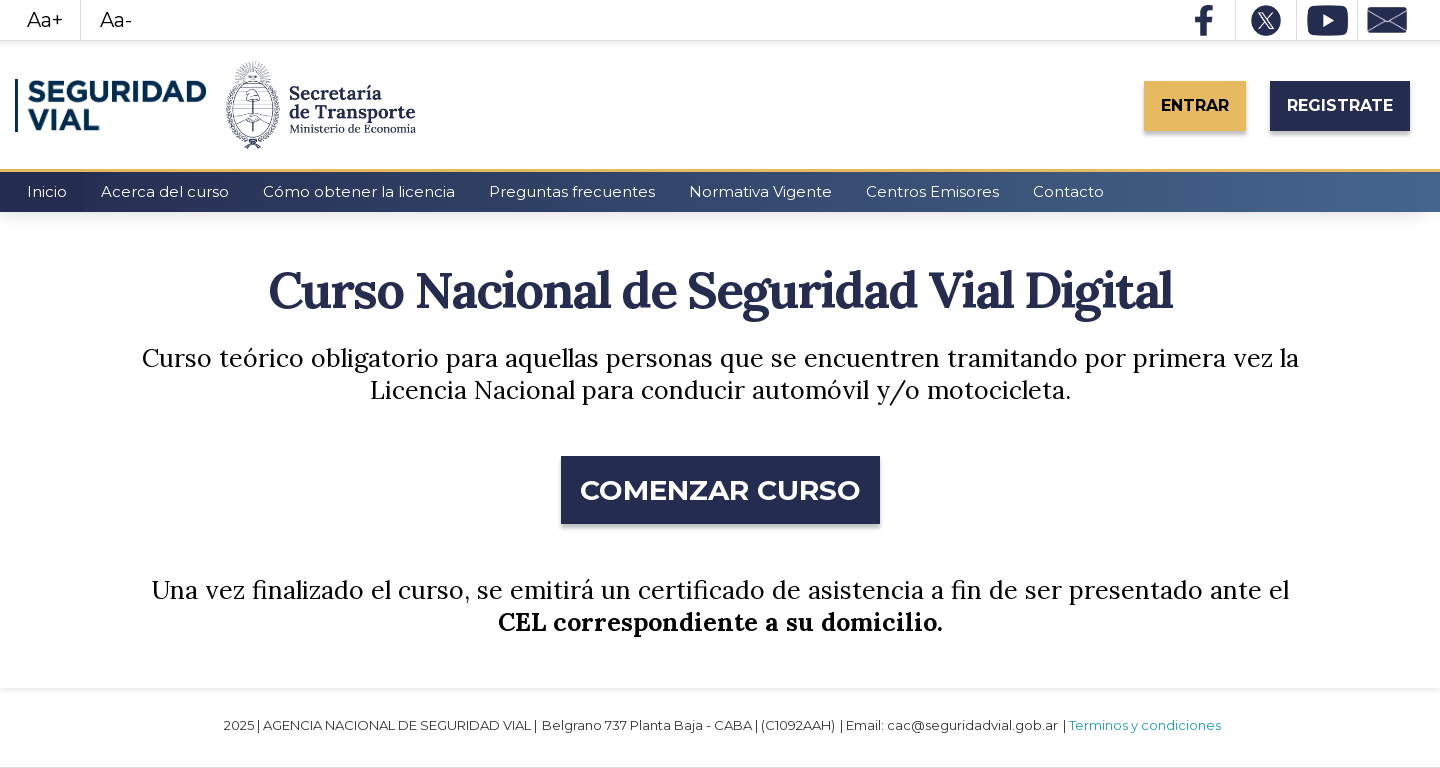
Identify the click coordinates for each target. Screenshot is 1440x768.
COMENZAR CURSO (720, 490)
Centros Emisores (932, 191)
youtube (1327, 20)
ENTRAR (1195, 105)
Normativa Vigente (760, 191)
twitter (1266, 20)
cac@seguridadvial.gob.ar (972, 725)
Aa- (116, 20)
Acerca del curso (165, 191)
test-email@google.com (1388, 20)
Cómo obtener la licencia (359, 191)
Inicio (47, 191)
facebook (1205, 20)
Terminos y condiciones (1145, 725)
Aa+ (45, 20)
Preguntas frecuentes (572, 191)
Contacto (1068, 191)
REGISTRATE (1340, 105)
